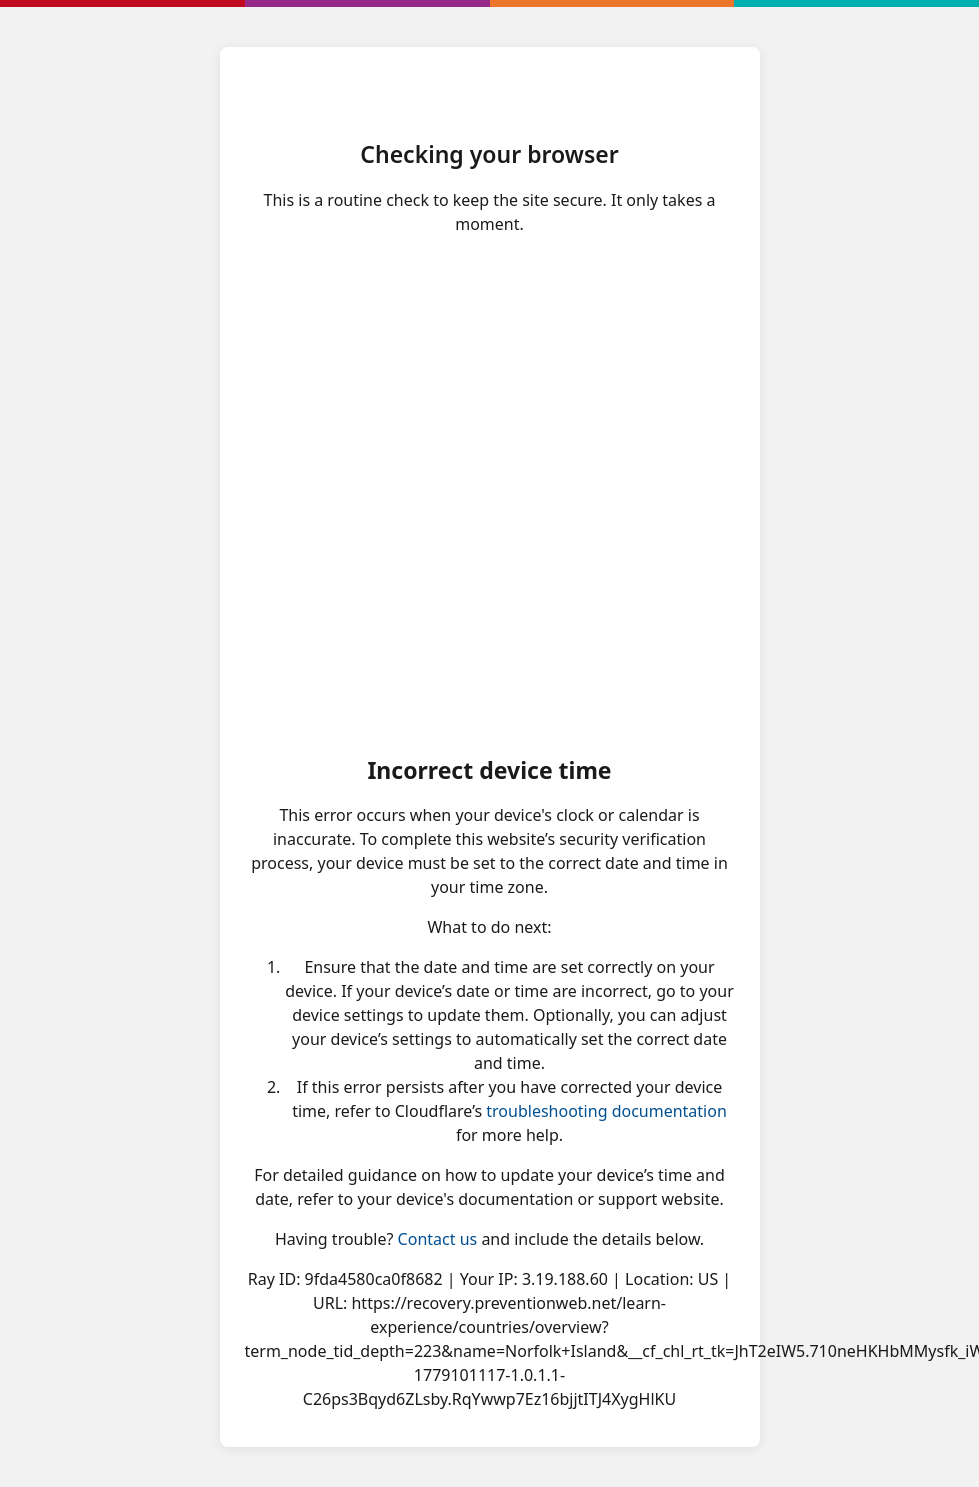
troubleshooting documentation (606, 1111)
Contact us (438, 1239)
